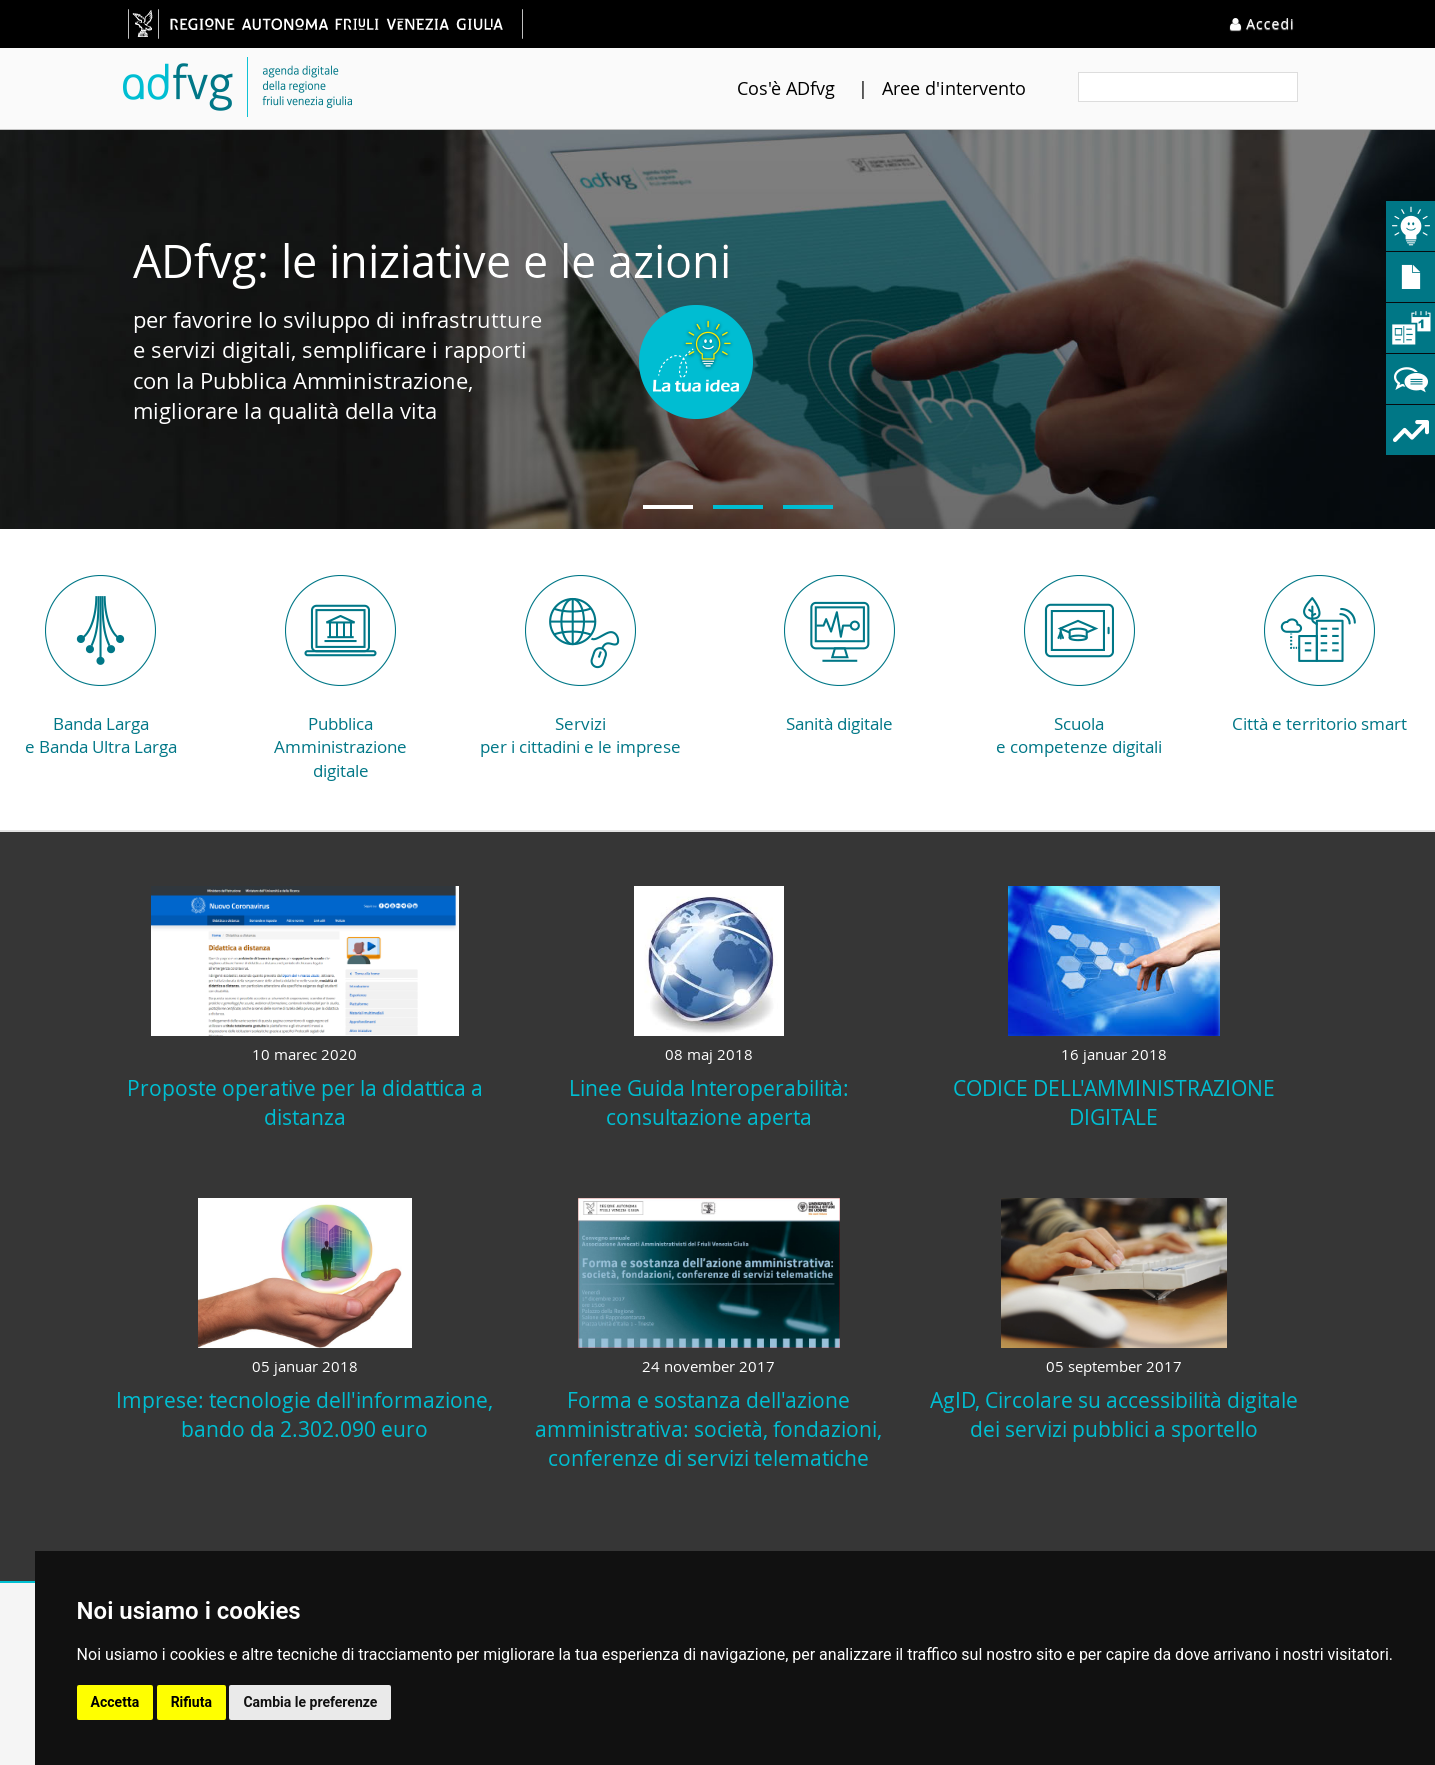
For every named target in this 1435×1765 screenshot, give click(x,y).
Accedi (1262, 23)
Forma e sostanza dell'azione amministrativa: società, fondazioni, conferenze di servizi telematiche (708, 1429)
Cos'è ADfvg (761, 88)
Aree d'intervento (929, 88)
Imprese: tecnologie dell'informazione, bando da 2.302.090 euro (304, 1414)
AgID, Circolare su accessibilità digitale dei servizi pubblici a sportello (1114, 1414)
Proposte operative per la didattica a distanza (305, 1102)
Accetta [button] (115, 1702)
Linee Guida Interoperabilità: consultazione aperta (709, 1102)
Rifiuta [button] (191, 1702)
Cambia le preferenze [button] (310, 1702)
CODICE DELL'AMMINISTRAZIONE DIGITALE (1114, 1102)
